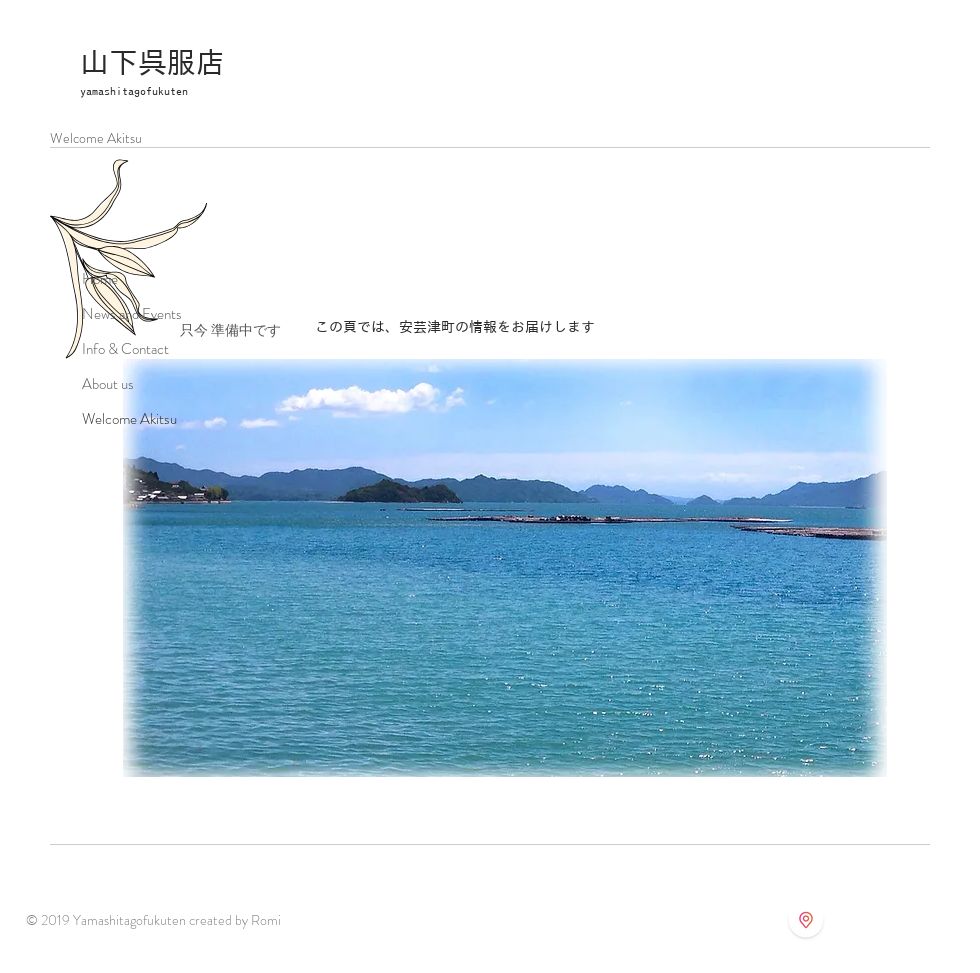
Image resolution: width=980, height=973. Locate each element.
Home (100, 279)
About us (108, 384)
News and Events (132, 314)
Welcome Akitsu (129, 419)
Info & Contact (125, 349)
